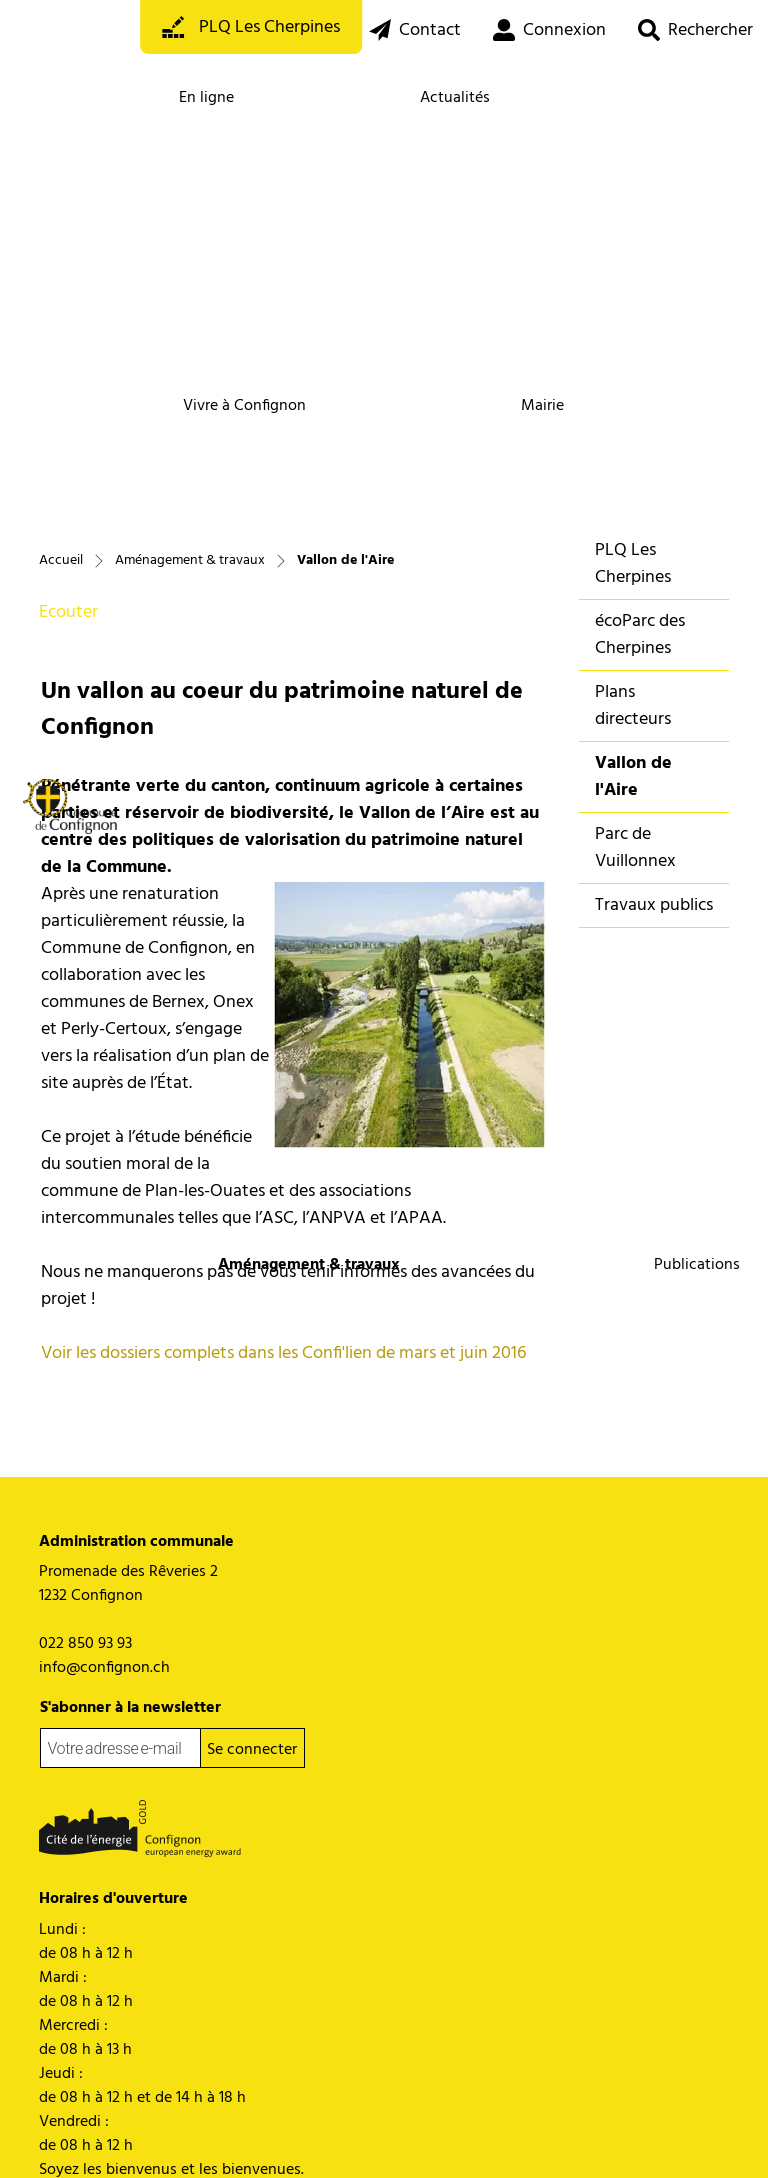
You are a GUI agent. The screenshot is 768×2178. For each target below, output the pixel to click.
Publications (697, 1265)
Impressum (281, 2136)
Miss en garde (205, 2136)
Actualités (455, 98)
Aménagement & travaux (308, 1265)
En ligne (206, 98)
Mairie (542, 406)
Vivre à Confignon (244, 406)
